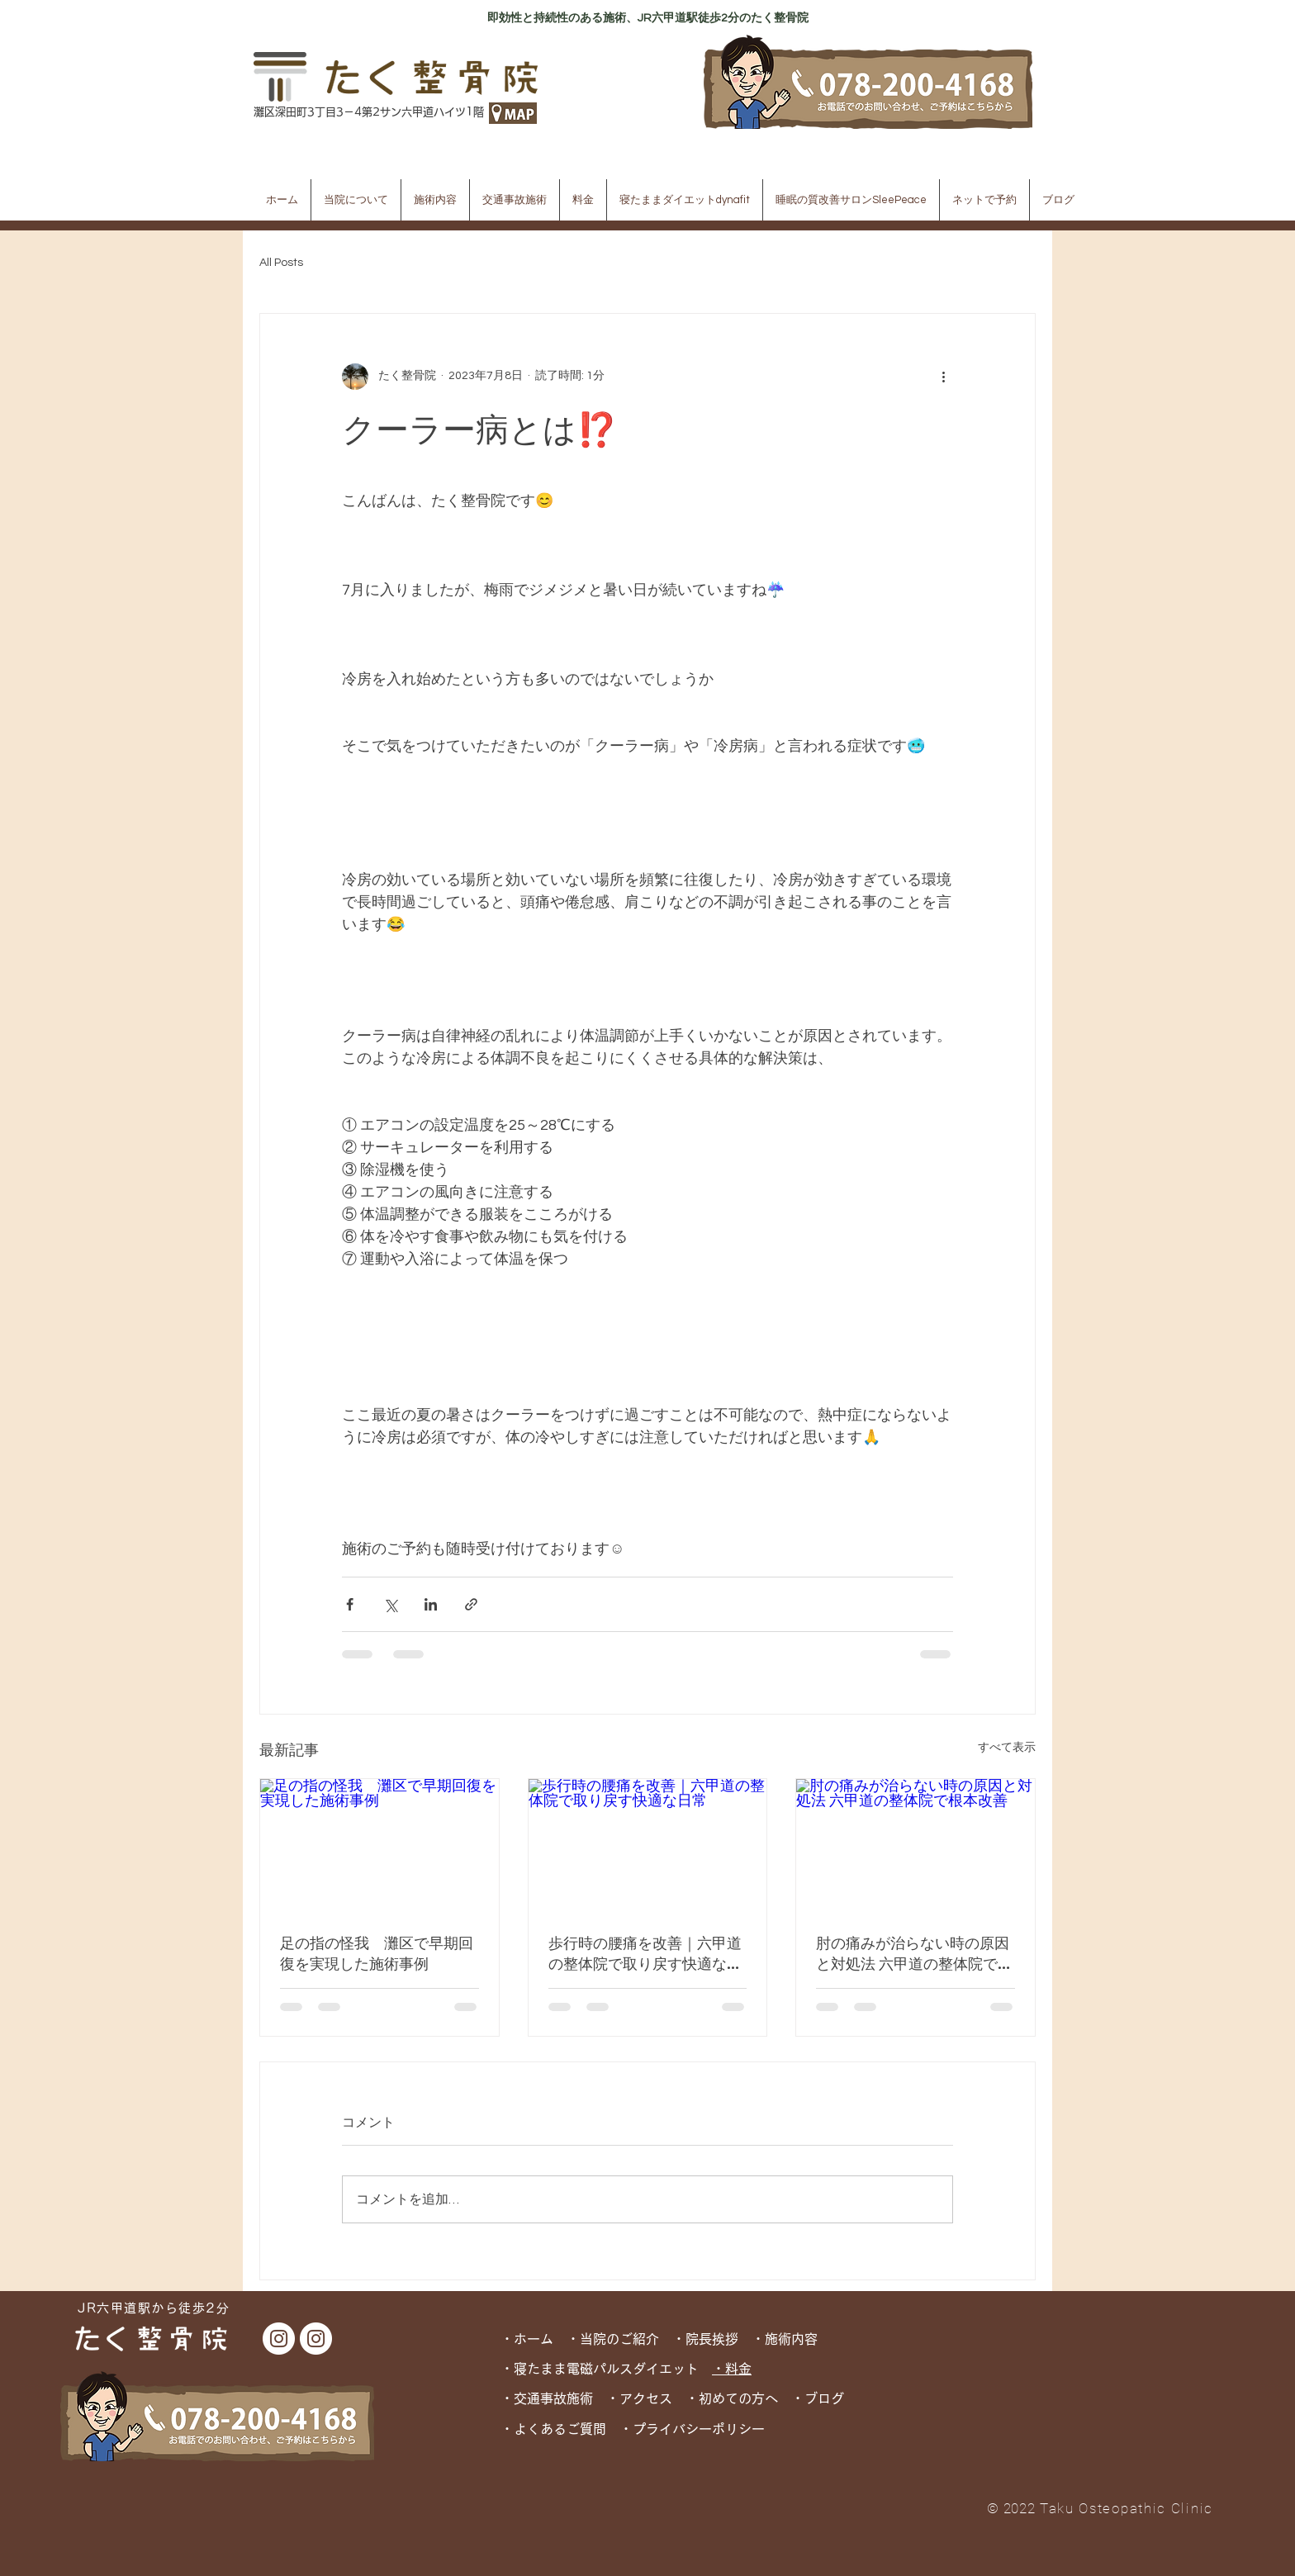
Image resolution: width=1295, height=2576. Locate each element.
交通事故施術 (553, 2398)
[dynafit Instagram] (316, 2338)
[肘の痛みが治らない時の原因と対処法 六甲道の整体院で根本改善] (915, 1846)
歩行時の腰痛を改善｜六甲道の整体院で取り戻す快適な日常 (645, 1953)
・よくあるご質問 (553, 2429)
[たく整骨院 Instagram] (279, 2338)
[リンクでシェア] (471, 1604)
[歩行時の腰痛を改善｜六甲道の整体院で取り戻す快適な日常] (648, 1846)
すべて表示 (1007, 1747)
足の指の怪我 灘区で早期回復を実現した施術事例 (376, 1953)
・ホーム (533, 2339)
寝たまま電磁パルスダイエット (613, 2368)
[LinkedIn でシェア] (431, 1604)
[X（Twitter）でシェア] (390, 1604)
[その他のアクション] (943, 377)
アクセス (645, 2398)
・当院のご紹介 (613, 2339)
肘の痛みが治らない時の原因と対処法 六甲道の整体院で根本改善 (914, 1953)
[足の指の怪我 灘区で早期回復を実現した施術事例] (379, 1846)
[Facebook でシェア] (350, 1604)
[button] (356, 200)
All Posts (281, 262)
